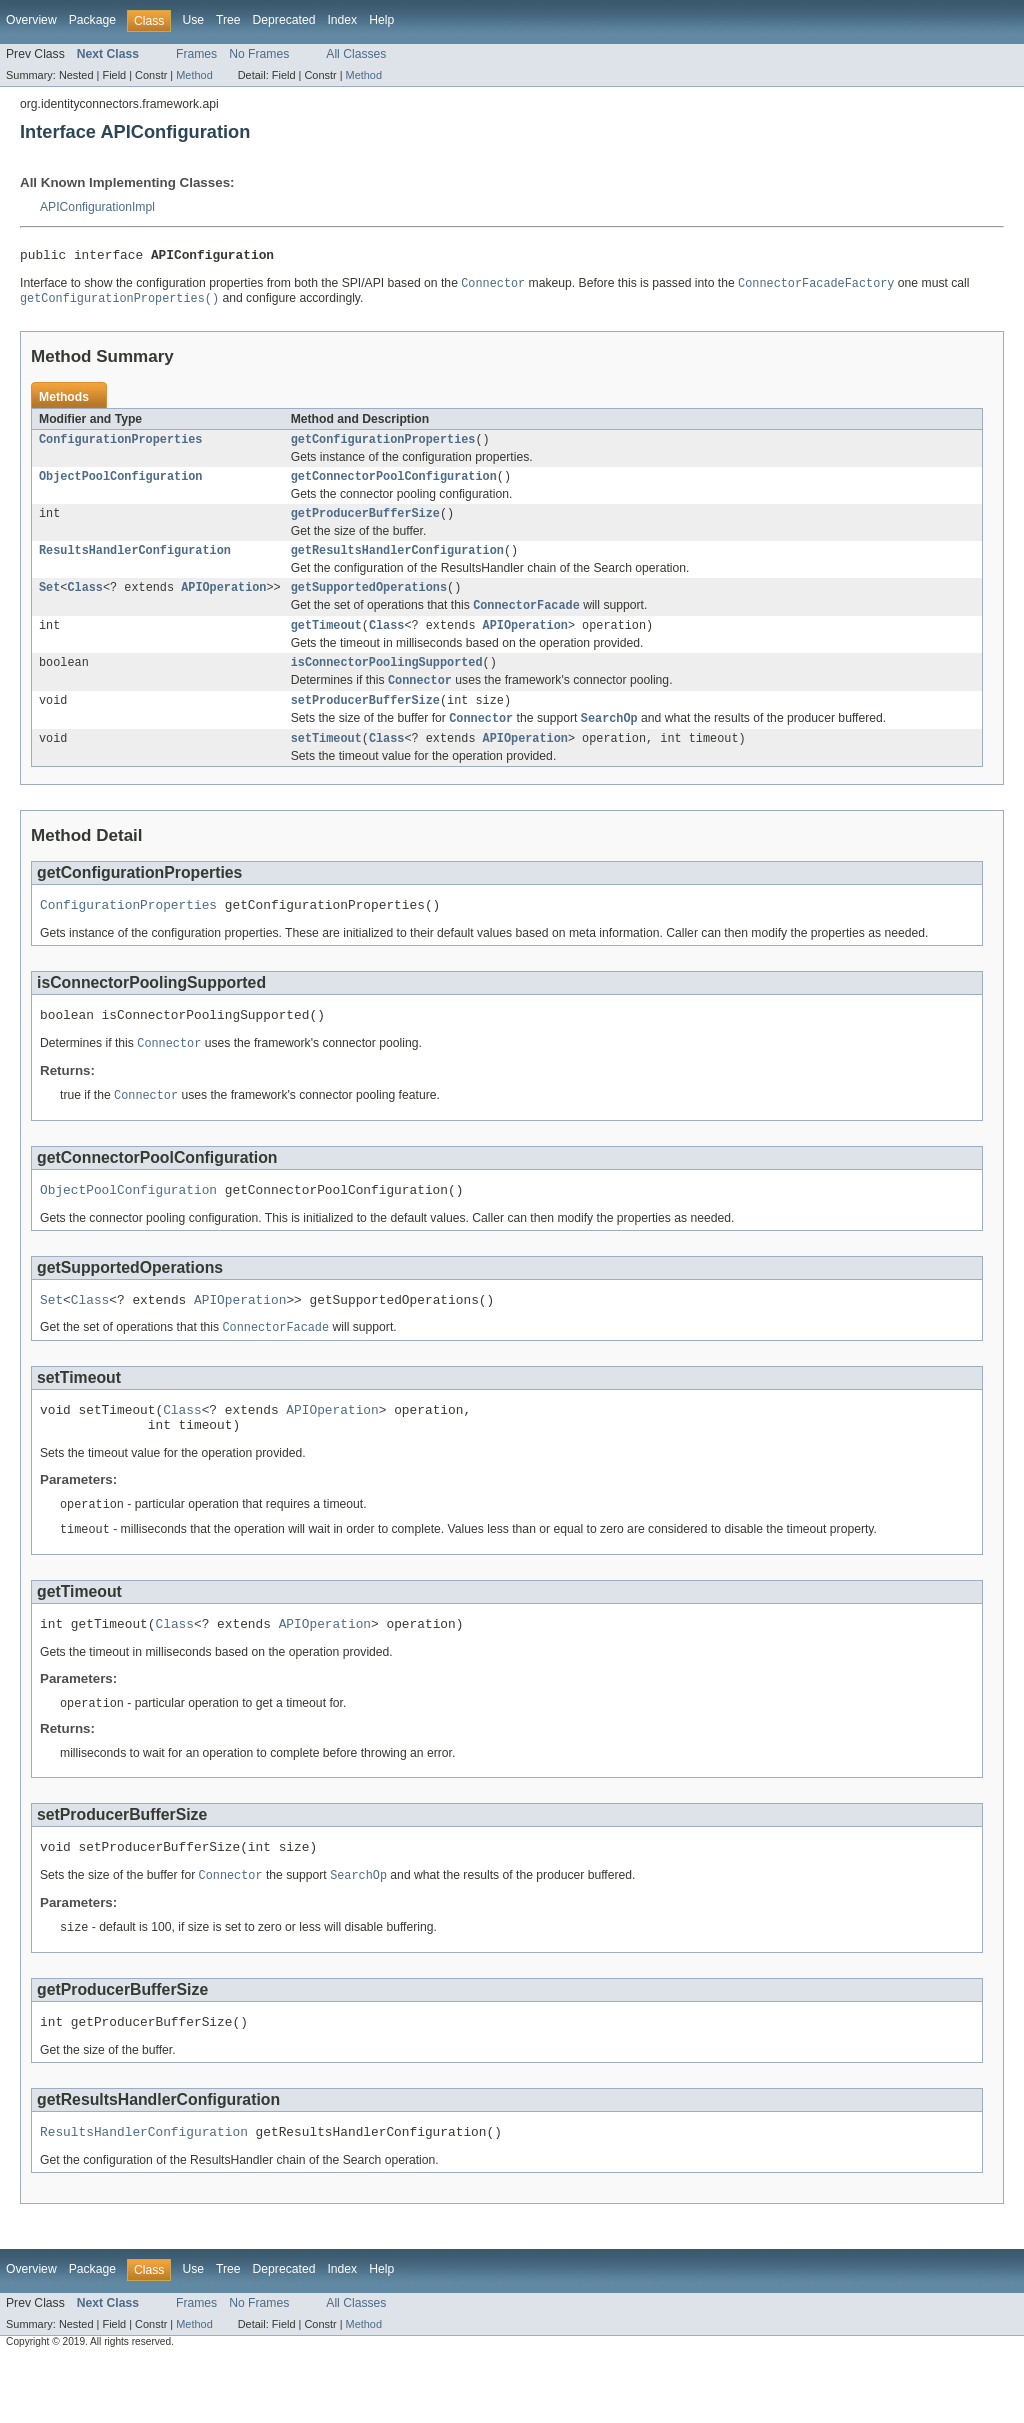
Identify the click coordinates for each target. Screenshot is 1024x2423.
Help (381, 20)
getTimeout (326, 643)
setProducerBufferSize (365, 723)
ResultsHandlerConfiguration (135, 563)
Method (194, 75)
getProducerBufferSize (365, 524)
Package (92, 20)
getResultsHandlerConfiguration (397, 563)
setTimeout (326, 764)
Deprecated (284, 20)
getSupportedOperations (369, 602)
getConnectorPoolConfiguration (394, 485)
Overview (31, 20)
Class (85, 602)
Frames (196, 54)
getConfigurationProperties (383, 446)
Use (193, 20)
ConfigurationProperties (120, 446)
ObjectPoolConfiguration (120, 485)
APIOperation (223, 602)
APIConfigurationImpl (97, 207)
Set (49, 602)
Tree (228, 20)
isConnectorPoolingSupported (387, 682)
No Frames (259, 54)
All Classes (356, 54)
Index (342, 20)
